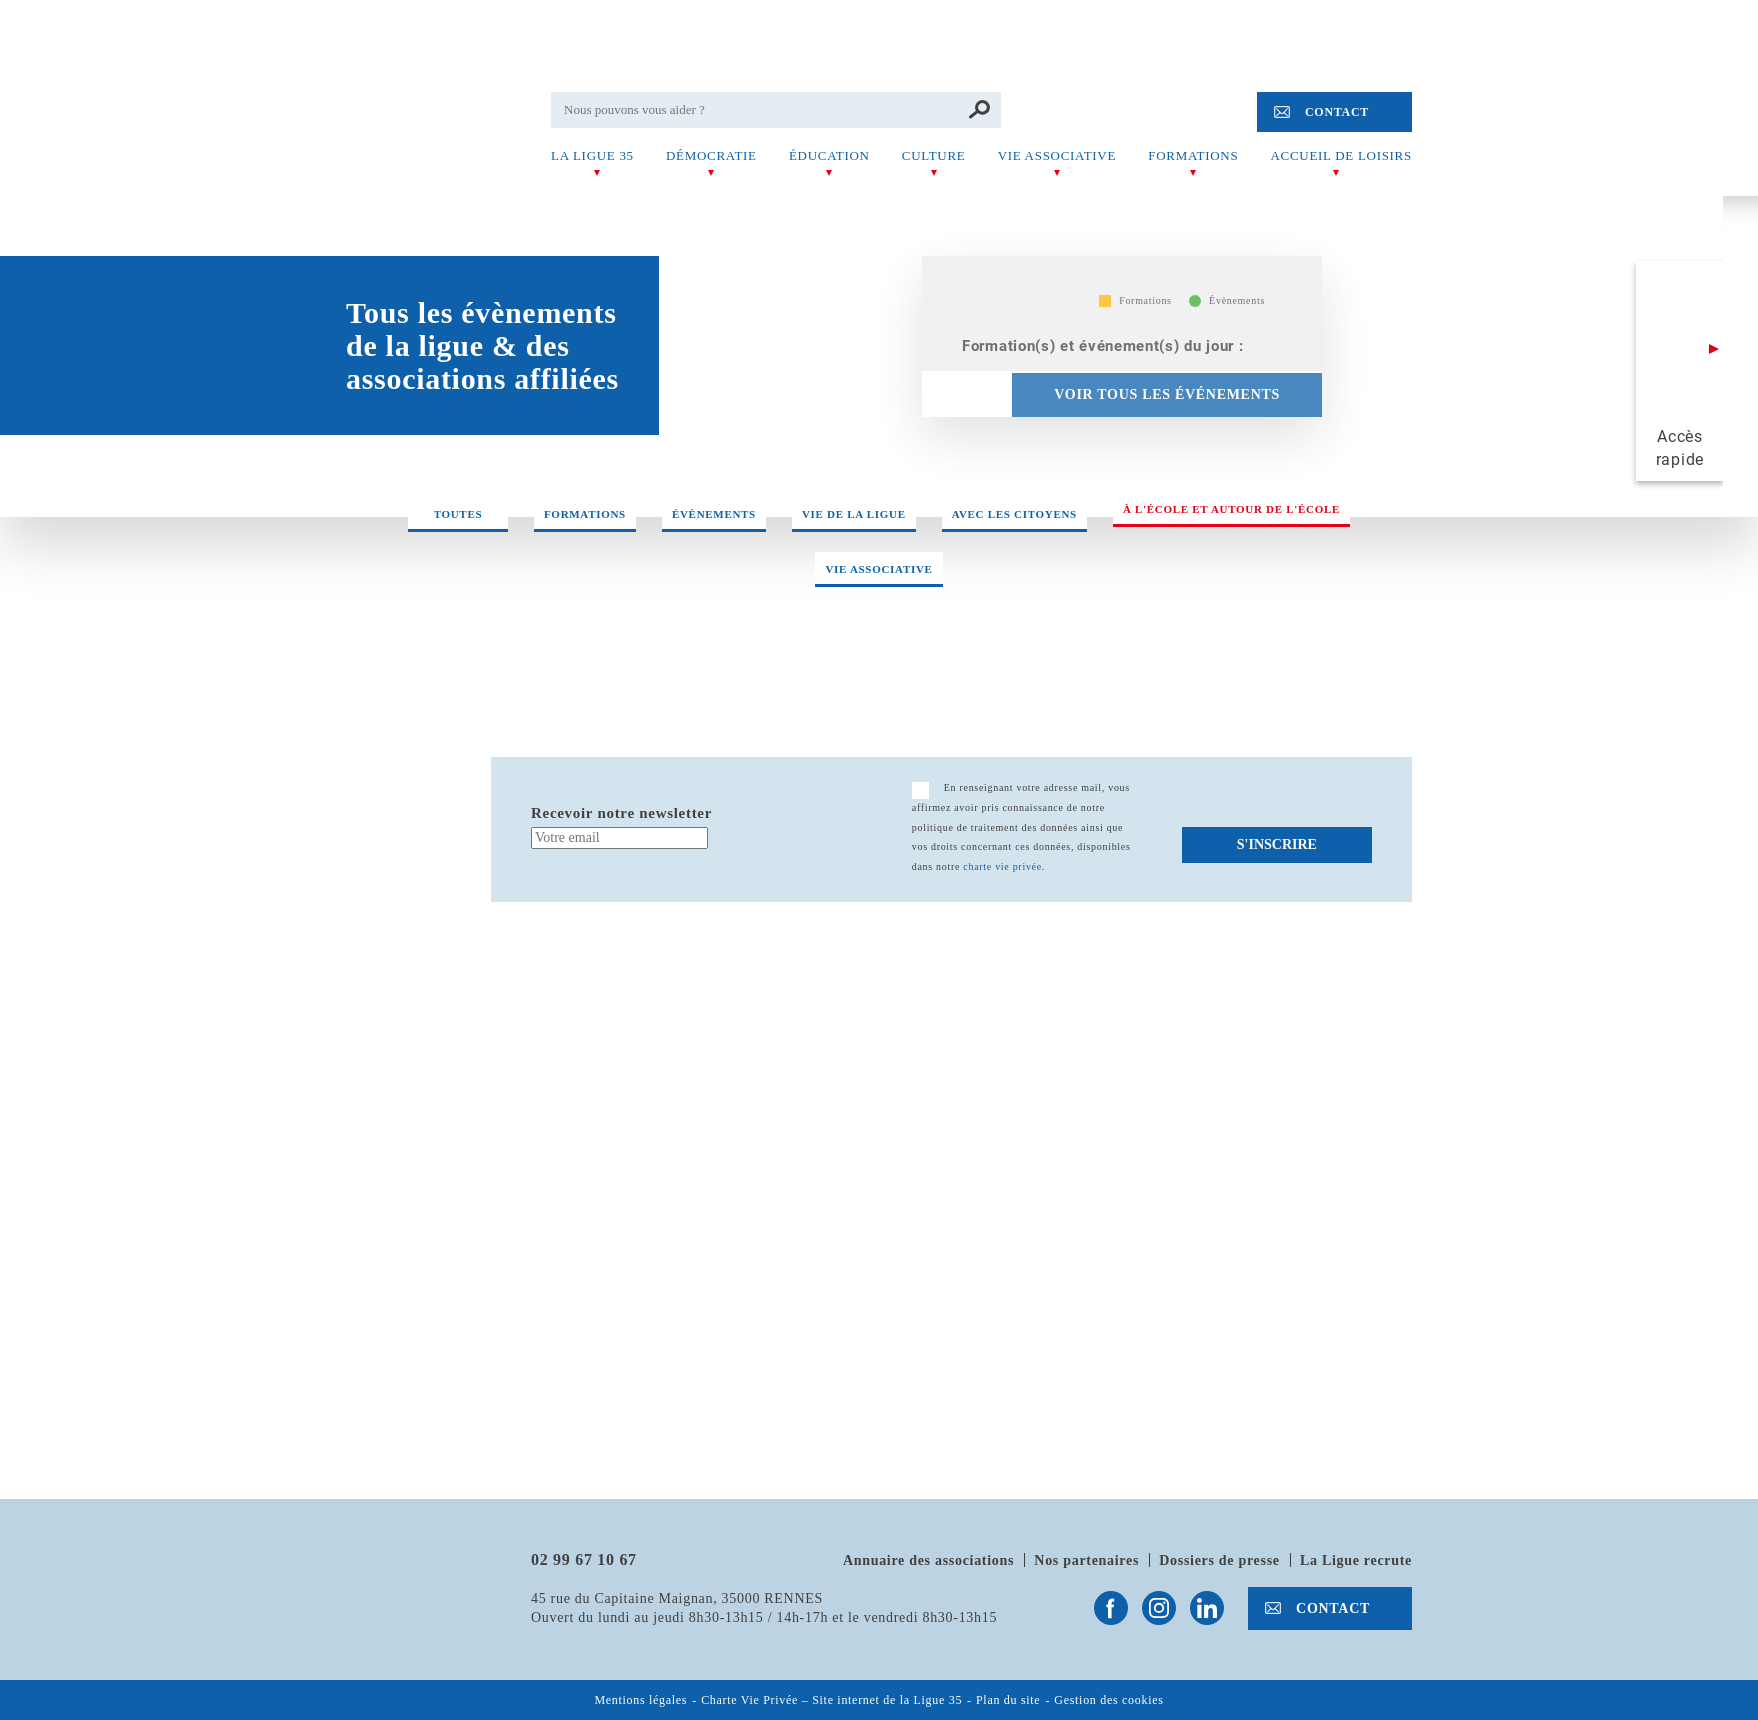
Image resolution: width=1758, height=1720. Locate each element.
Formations (1193, 155)
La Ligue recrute (1356, 1560)
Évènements (714, 514)
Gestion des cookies (1108, 1701)
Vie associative (1057, 155)
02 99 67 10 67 (584, 1559)
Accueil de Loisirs (1341, 155)
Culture (934, 155)
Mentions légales (640, 1701)
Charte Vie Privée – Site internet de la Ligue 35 (831, 1701)
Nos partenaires (1086, 1560)
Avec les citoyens (1014, 514)
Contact (1337, 112)
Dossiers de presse (1219, 1560)
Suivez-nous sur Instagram (1159, 1608)
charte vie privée (1002, 866)
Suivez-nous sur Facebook (1111, 1608)
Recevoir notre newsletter (621, 813)
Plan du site (1008, 1701)
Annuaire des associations (928, 1560)
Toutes (458, 514)
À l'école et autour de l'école (1231, 509)
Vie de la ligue (854, 514)
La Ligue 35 (592, 155)
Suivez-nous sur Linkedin (1207, 1608)
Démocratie (711, 155)
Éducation (829, 155)
